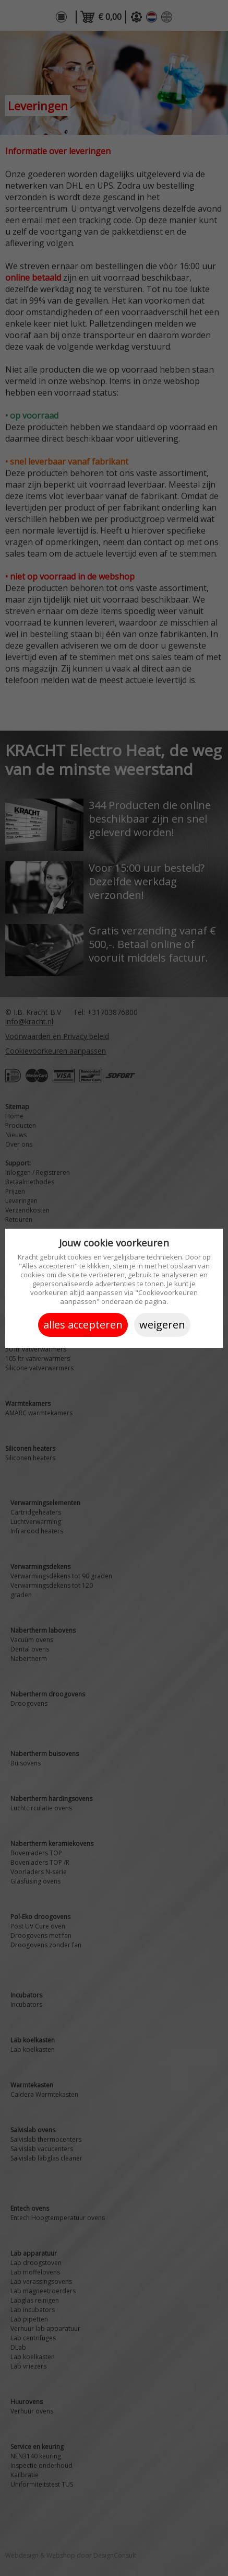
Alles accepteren (83, 1325)
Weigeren (162, 1325)
